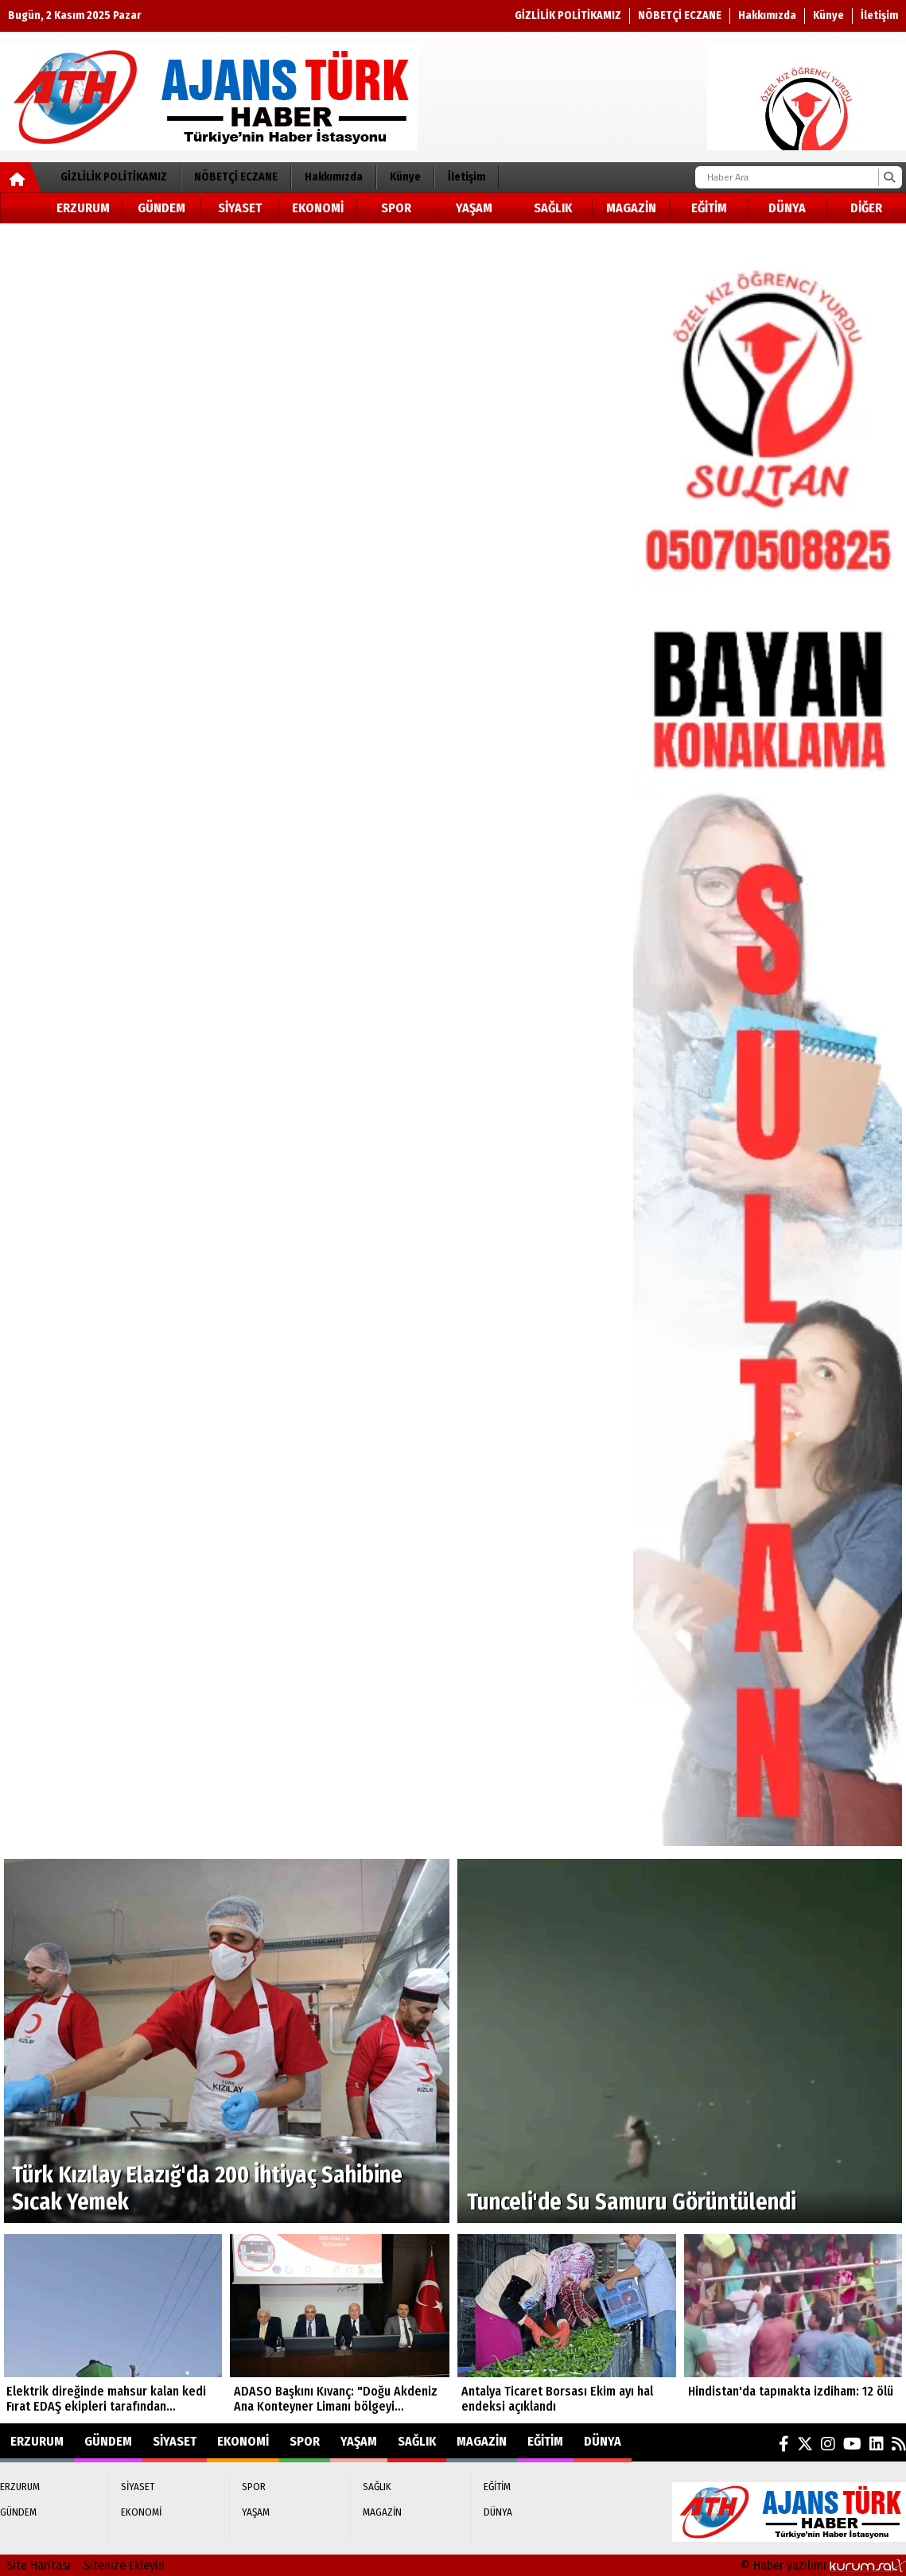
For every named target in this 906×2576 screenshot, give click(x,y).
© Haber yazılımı (823, 2565)
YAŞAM (474, 207)
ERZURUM (83, 207)
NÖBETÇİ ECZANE (679, 15)
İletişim (879, 15)
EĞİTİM (709, 207)
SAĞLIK (553, 207)
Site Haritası (38, 2565)
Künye (828, 15)
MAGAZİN (631, 207)
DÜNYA (787, 207)
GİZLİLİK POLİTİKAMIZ (568, 15)
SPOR (396, 207)
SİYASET (240, 207)
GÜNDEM (161, 207)
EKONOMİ (318, 207)
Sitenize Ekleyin (124, 2565)
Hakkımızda (767, 15)
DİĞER (866, 207)
